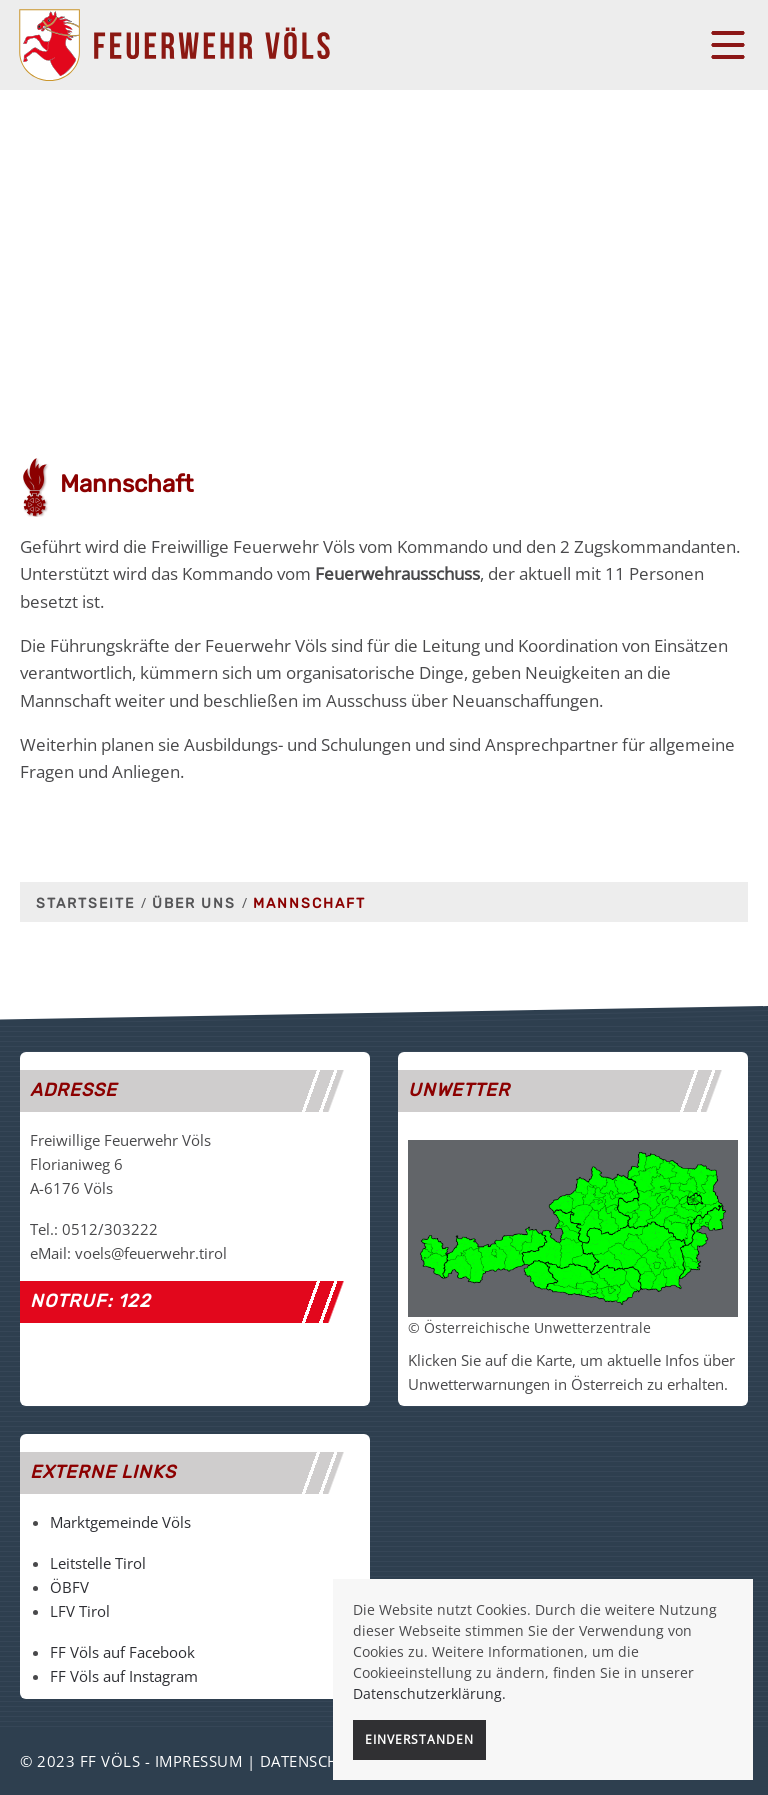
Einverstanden (419, 1739)
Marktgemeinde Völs (120, 1522)
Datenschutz (314, 1761)
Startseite (85, 903)
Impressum (199, 1761)
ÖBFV (69, 1587)
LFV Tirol (80, 1611)
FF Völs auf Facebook (122, 1652)
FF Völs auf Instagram (124, 1676)
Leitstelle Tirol (98, 1563)
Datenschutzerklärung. (429, 1693)
